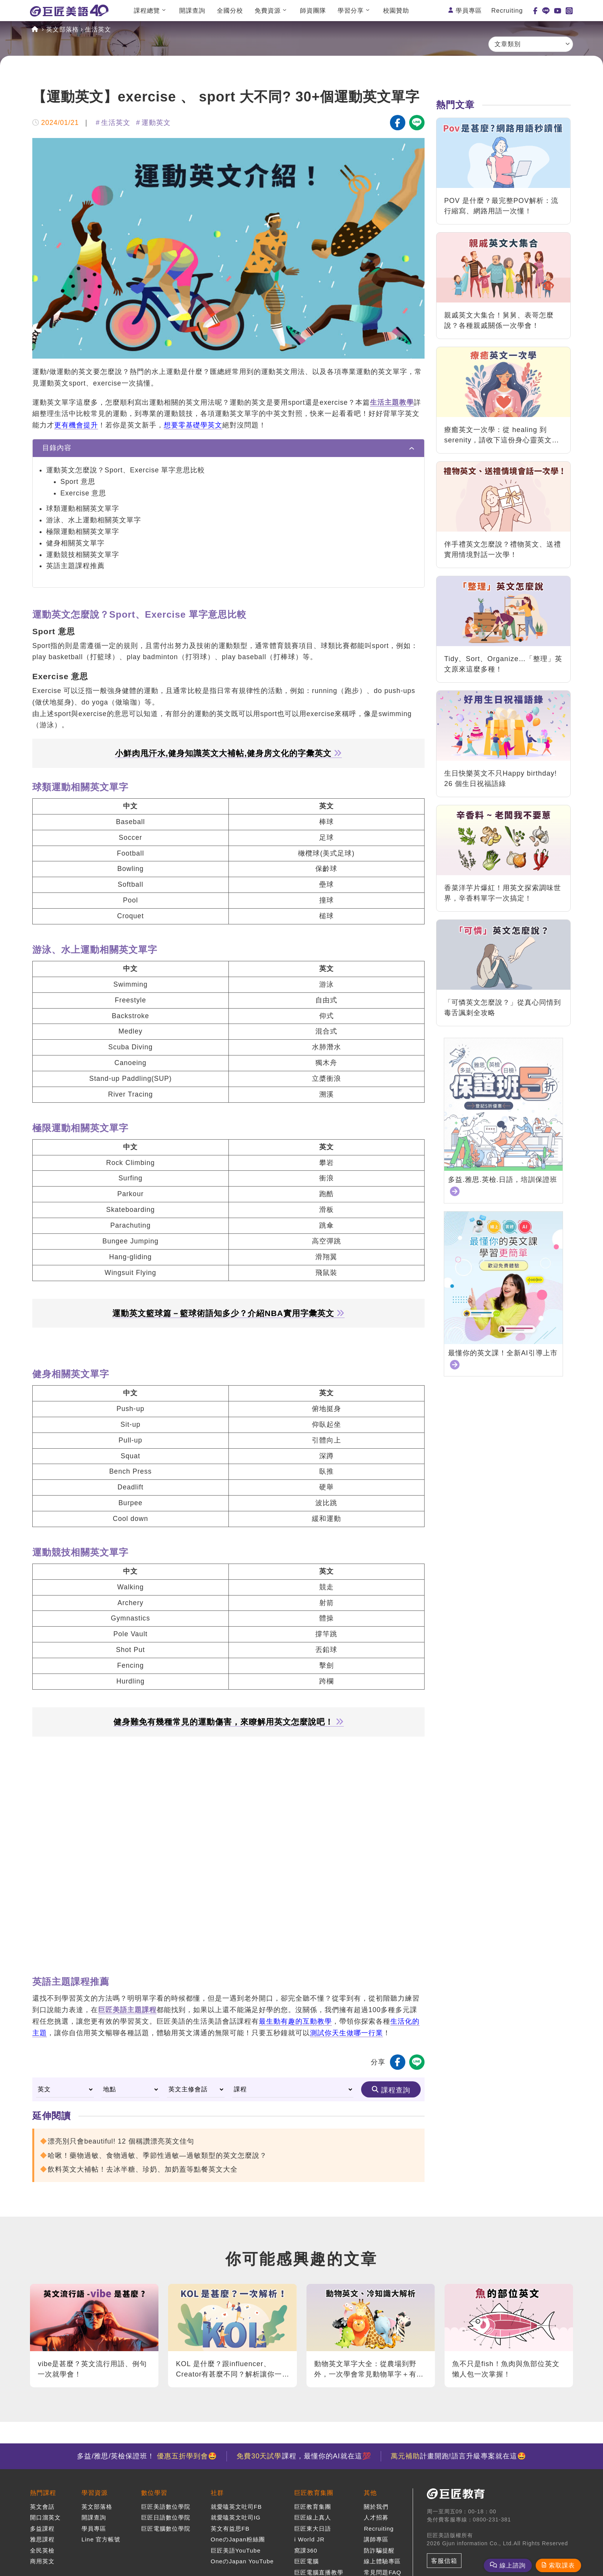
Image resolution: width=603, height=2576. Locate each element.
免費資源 (268, 10)
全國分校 (230, 10)
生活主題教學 (392, 402)
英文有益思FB (230, 2528)
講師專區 (376, 2539)
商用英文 (42, 2561)
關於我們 (376, 2506)
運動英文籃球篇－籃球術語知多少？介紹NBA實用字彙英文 (228, 1313)
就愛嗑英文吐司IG (236, 2517)
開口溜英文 (45, 2517)
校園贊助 (396, 10)
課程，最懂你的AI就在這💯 (304, 2456)
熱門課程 (43, 2493)
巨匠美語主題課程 (127, 2010)
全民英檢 (42, 2550)
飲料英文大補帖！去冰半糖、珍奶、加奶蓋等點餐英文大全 (143, 2169)
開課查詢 (192, 10)
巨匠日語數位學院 (165, 2517)
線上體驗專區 (382, 2561)
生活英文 (98, 29)
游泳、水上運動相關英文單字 (93, 520)
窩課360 (305, 2550)
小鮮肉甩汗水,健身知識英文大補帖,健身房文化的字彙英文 (228, 753)
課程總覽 (147, 10)
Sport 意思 (77, 481)
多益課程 (42, 2528)
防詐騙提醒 (379, 2550)
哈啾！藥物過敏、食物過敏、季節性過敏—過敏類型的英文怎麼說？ (157, 2155)
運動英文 (156, 122)
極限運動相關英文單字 (82, 531)
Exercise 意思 (83, 493)
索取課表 (562, 2565)
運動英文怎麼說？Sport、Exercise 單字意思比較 (125, 470)
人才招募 (376, 2517)
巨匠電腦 (306, 2561)
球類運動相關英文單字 (82, 508)
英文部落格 (62, 29)
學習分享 (351, 10)
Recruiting (507, 10)
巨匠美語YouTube (236, 2550)
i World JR (309, 2539)
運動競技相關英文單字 (82, 554)
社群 (217, 2493)
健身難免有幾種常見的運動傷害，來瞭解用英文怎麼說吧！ (228, 1722)
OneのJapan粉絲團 (238, 2539)
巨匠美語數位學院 (165, 2506)
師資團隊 (313, 10)
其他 (370, 2493)
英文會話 (42, 2506)
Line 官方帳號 (101, 2539)
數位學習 (154, 2493)
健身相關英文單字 (75, 543)
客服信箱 (444, 2561)
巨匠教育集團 (313, 2493)
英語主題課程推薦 (75, 566)
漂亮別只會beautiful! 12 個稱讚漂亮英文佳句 (121, 2141)
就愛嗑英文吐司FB (236, 2506)
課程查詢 (395, 2090)
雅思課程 (42, 2539)
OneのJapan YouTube (242, 2561)
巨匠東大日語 (312, 2528)
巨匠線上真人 (312, 2517)
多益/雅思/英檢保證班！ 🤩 (147, 2456)
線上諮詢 (513, 2565)
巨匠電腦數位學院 (165, 2528)
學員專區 (469, 10)
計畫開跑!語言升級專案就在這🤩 (458, 2456)
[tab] (228, 448)
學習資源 (95, 2493)
